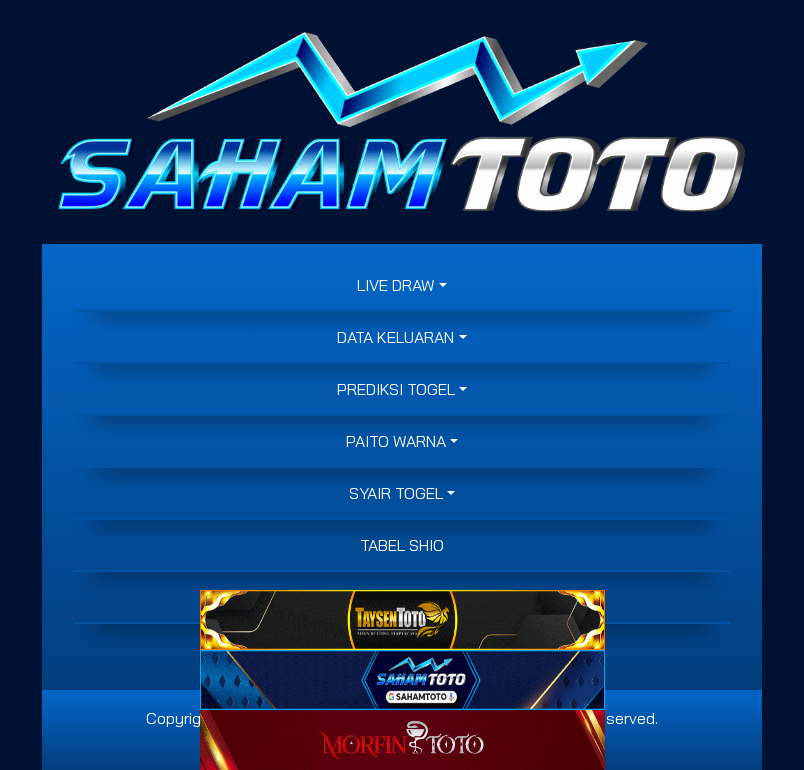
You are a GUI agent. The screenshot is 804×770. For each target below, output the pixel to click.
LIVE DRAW (396, 285)
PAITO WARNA (396, 441)
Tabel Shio (402, 545)
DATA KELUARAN (395, 337)
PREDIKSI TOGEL (396, 389)
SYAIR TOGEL (396, 493)
